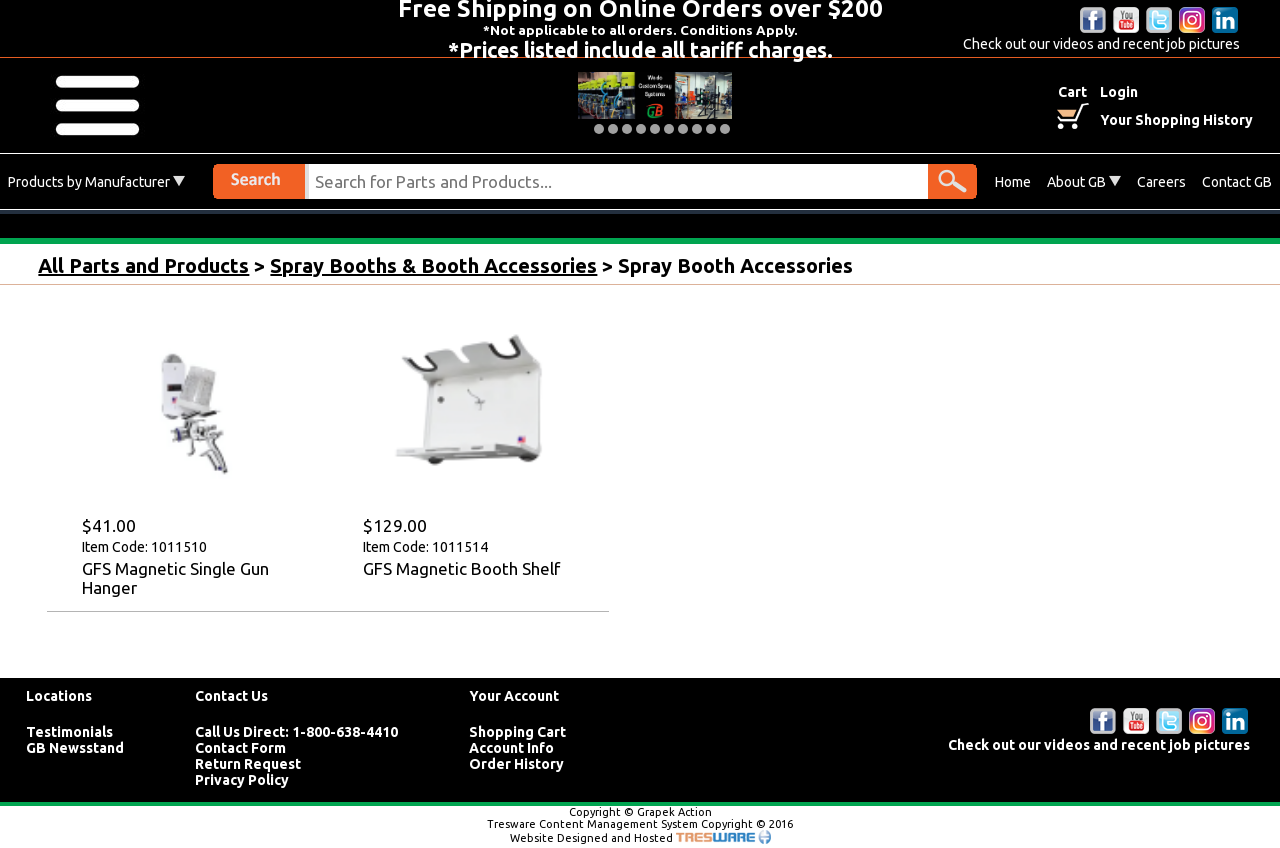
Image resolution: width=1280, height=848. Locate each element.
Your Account (514, 696)
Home (1013, 182)
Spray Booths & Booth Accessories (433, 265)
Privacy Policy (242, 780)
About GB (1084, 182)
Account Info (511, 748)
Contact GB (1237, 182)
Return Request (248, 764)
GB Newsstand (75, 748)
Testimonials (69, 732)
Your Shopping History (1176, 120)
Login (1119, 92)
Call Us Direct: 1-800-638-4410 (296, 732)
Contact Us (231, 696)
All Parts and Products (143, 265)
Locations (59, 696)
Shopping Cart (517, 732)
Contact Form (240, 748)
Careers (1161, 182)
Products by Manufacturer (96, 182)
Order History (516, 764)
